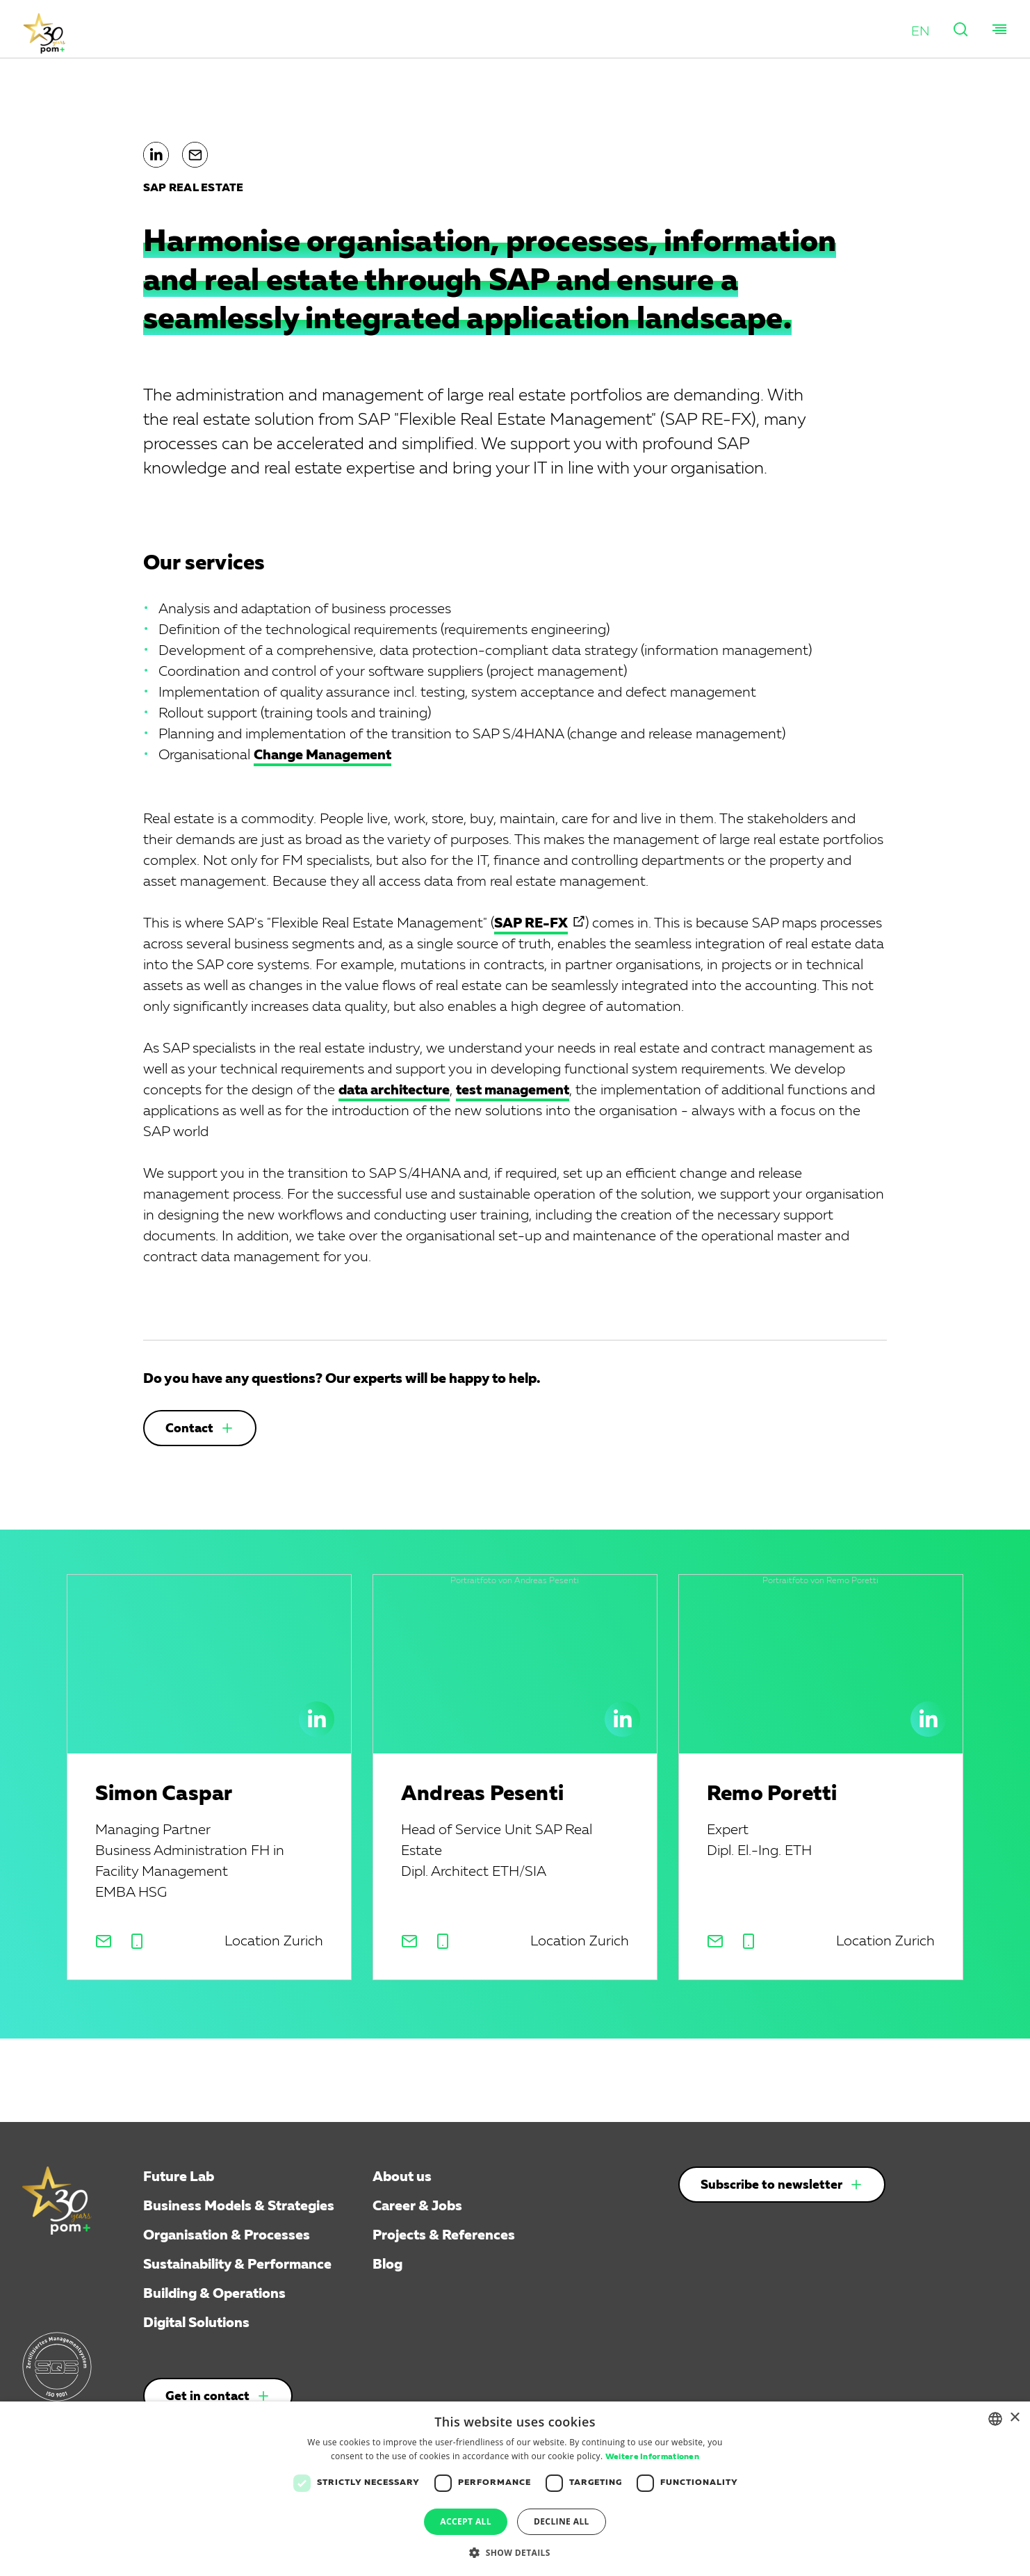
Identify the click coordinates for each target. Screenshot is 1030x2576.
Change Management (322, 755)
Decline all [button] (561, 2521)
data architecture (394, 1090)
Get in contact (207, 2396)
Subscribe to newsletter (771, 2185)
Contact (189, 1429)
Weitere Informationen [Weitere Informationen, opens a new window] (652, 2457)
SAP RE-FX (531, 923)
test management (512, 1090)
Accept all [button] (465, 2521)
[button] (920, 31)
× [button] (1014, 2418)
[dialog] (515, 2488)
